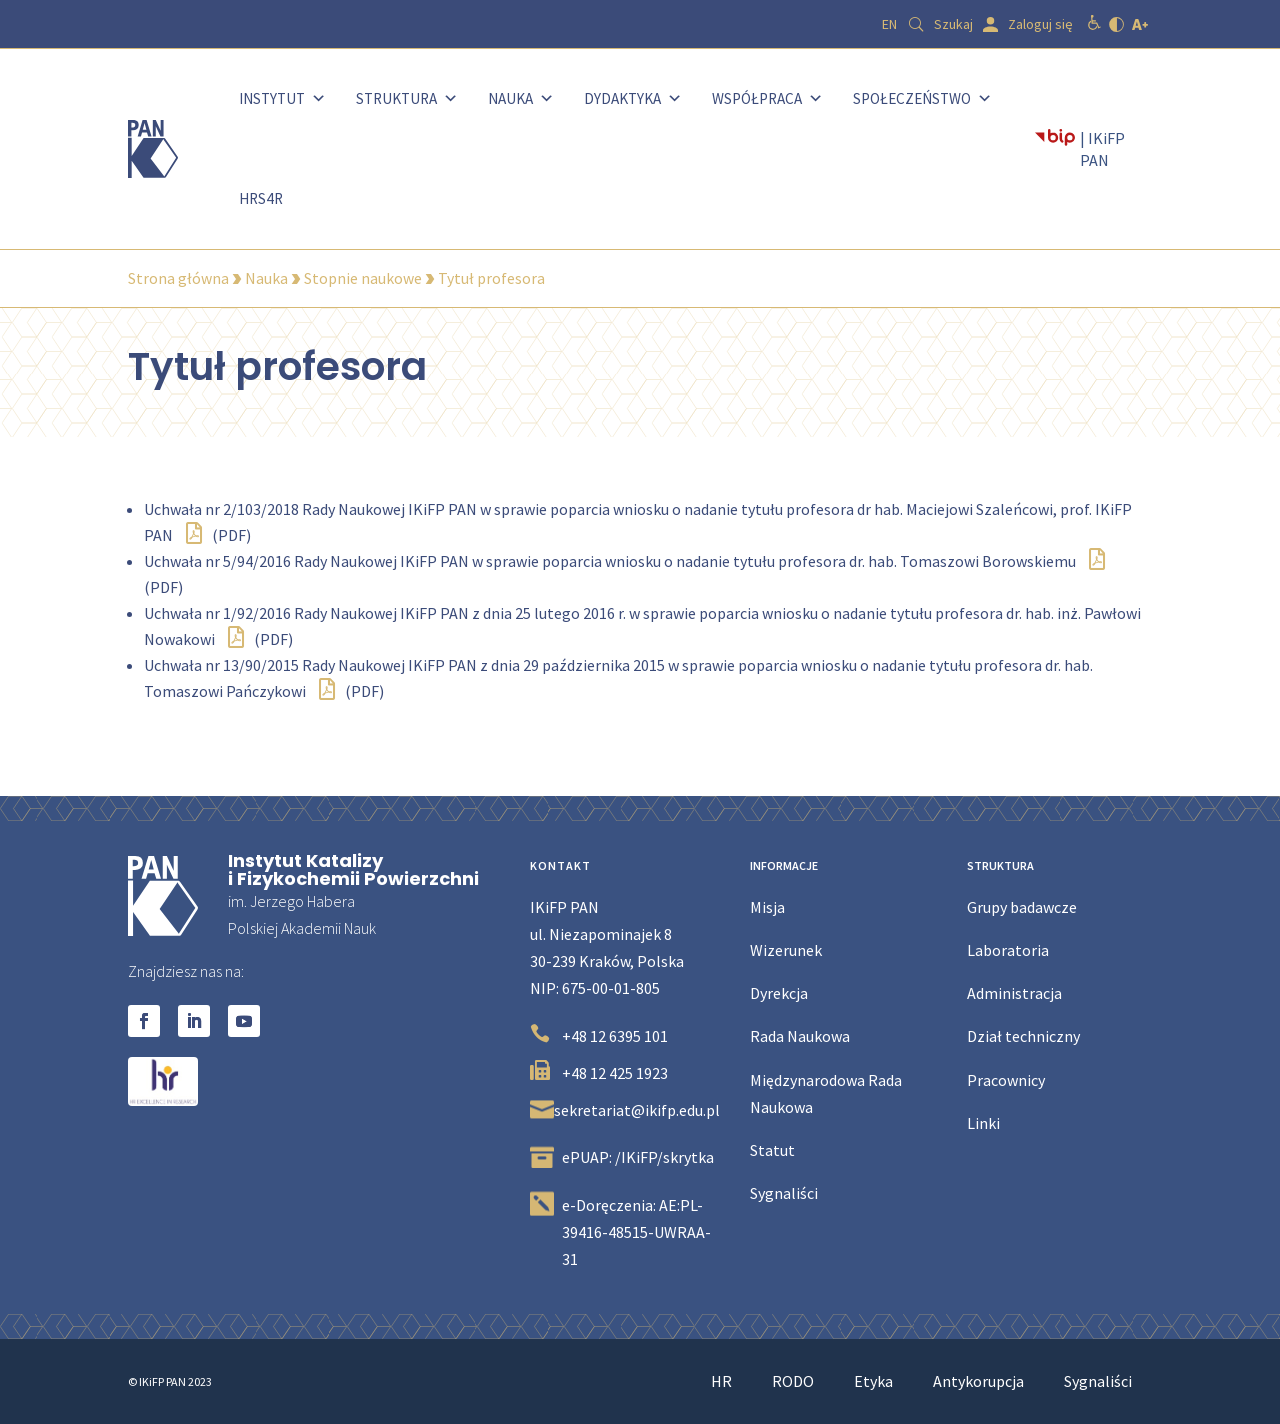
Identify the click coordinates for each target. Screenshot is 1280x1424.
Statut (772, 1150)
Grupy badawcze (1022, 907)
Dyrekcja (779, 993)
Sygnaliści (784, 1193)
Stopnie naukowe (363, 278)
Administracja (1014, 993)
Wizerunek (786, 950)
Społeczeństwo (922, 98)
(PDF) (218, 535)
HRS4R (261, 198)
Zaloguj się (1040, 24)
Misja (767, 907)
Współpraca (767, 98)
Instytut (282, 98)
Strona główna (178, 278)
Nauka (521, 98)
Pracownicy (1006, 1080)
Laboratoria (1008, 950)
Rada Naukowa (800, 1036)
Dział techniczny (1023, 1036)
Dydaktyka (633, 98)
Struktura (407, 98)
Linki (983, 1123)
